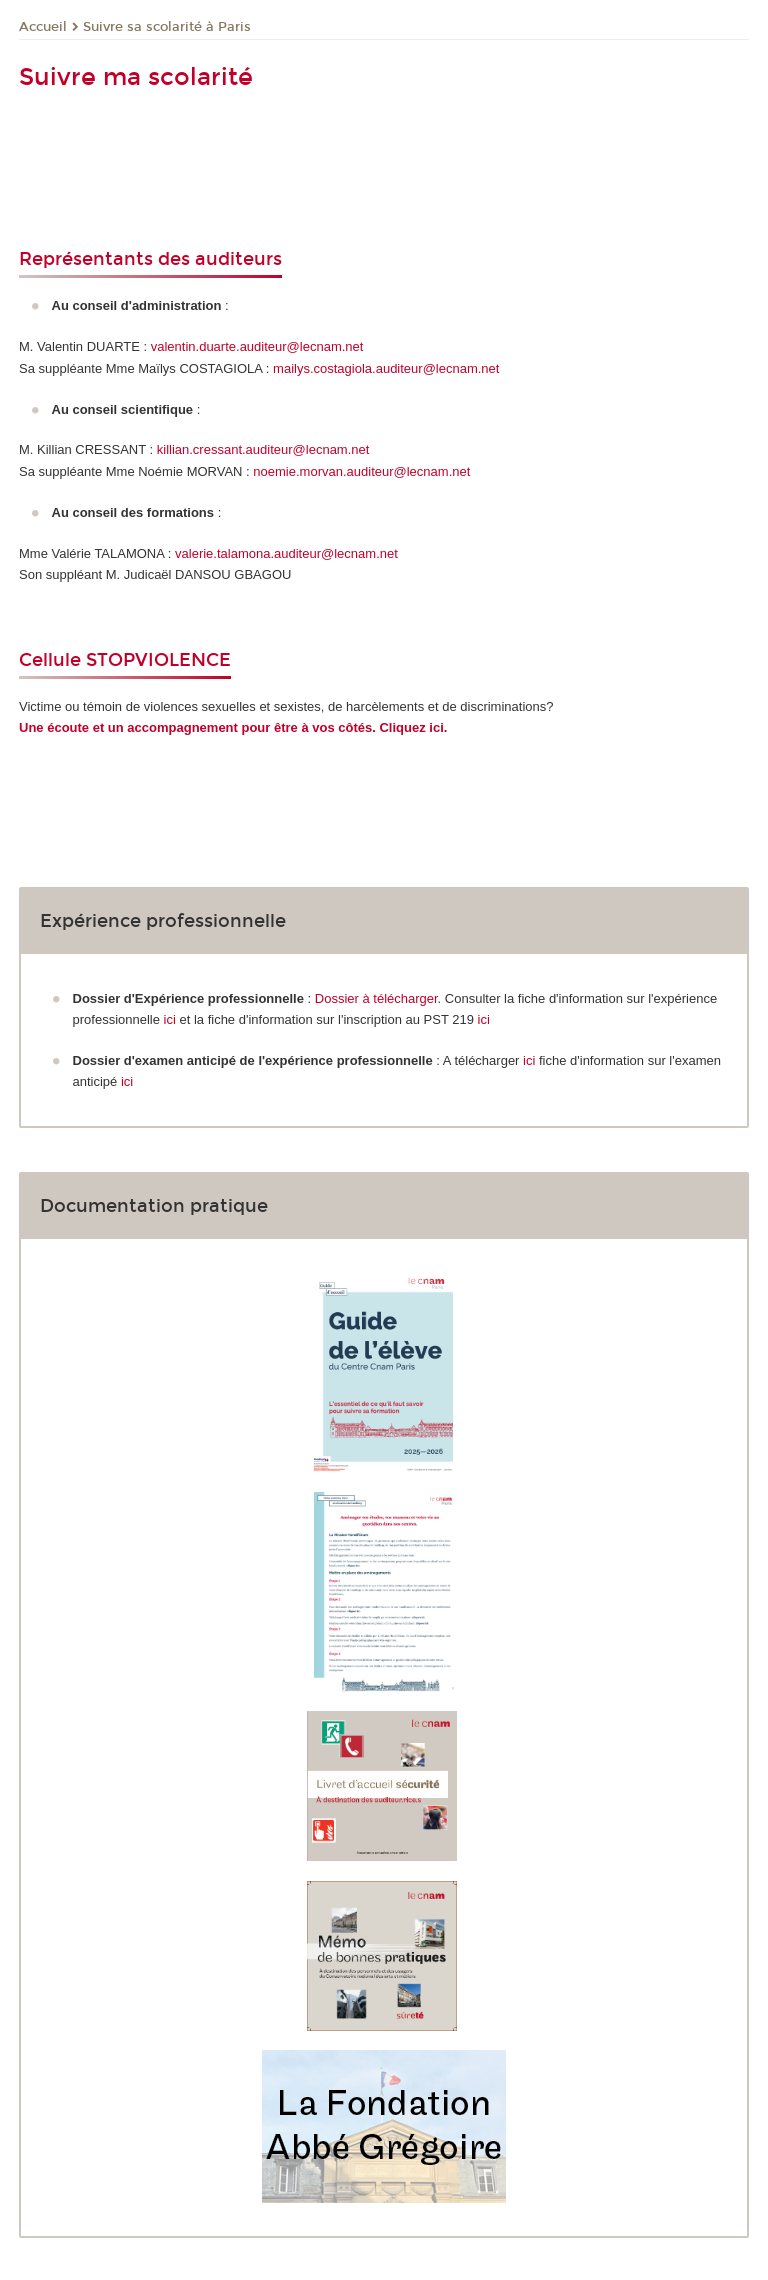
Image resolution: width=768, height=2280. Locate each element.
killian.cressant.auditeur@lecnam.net (263, 449)
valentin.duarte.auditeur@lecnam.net (257, 346)
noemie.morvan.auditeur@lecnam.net (361, 471)
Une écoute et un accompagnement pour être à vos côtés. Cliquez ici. (233, 727)
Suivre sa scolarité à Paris (167, 27)
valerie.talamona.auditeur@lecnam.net (286, 553)
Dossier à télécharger (376, 998)
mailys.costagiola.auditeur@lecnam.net (386, 368)
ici (172, 1019)
